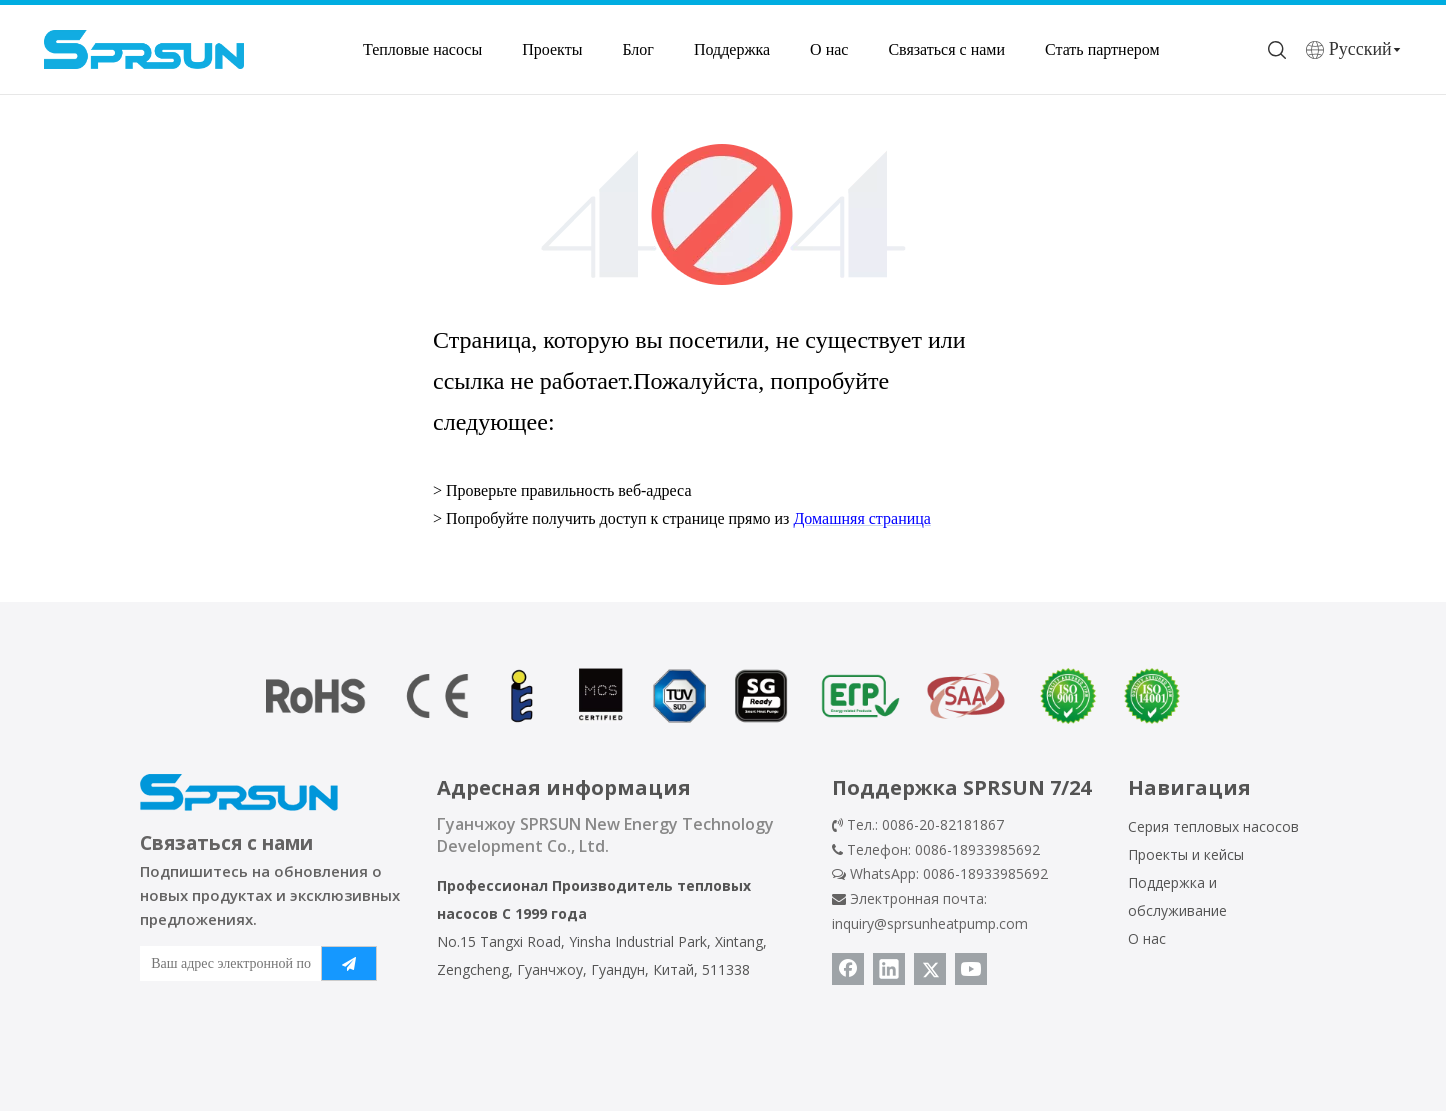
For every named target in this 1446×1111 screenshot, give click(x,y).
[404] (723, 214)
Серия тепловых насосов (1213, 826)
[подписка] (349, 963)
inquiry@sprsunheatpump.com (930, 923)
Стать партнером (1102, 49)
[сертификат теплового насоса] (723, 696)
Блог (638, 49)
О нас (829, 49)
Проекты (552, 49)
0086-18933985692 (985, 873)
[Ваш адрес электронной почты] (226, 963)
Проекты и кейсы (1186, 854)
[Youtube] (971, 969)
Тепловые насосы (422, 49)
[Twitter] (930, 969)
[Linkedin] (889, 969)
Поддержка (732, 49)
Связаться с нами (946, 49)
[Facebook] (848, 969)
